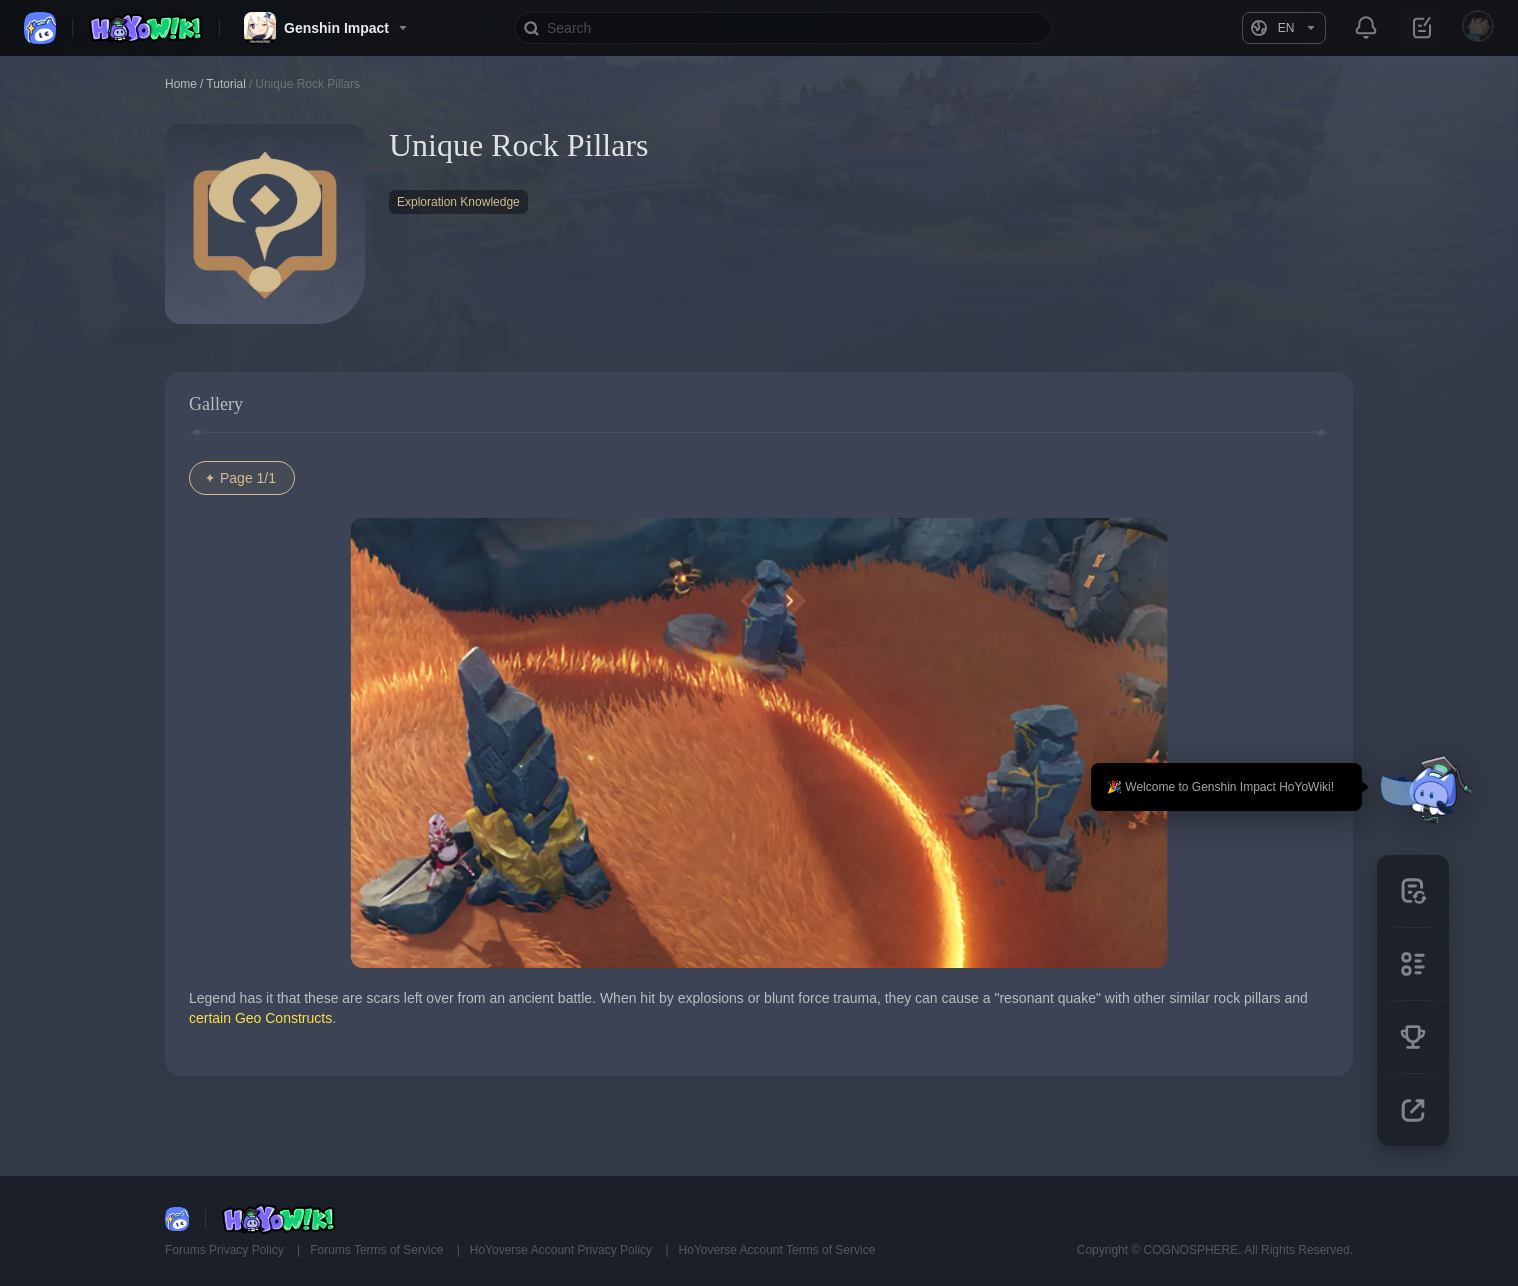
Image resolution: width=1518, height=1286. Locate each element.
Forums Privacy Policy (226, 1250)
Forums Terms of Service (378, 1250)
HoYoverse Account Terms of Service (777, 1250)
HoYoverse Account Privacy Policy (563, 1250)
